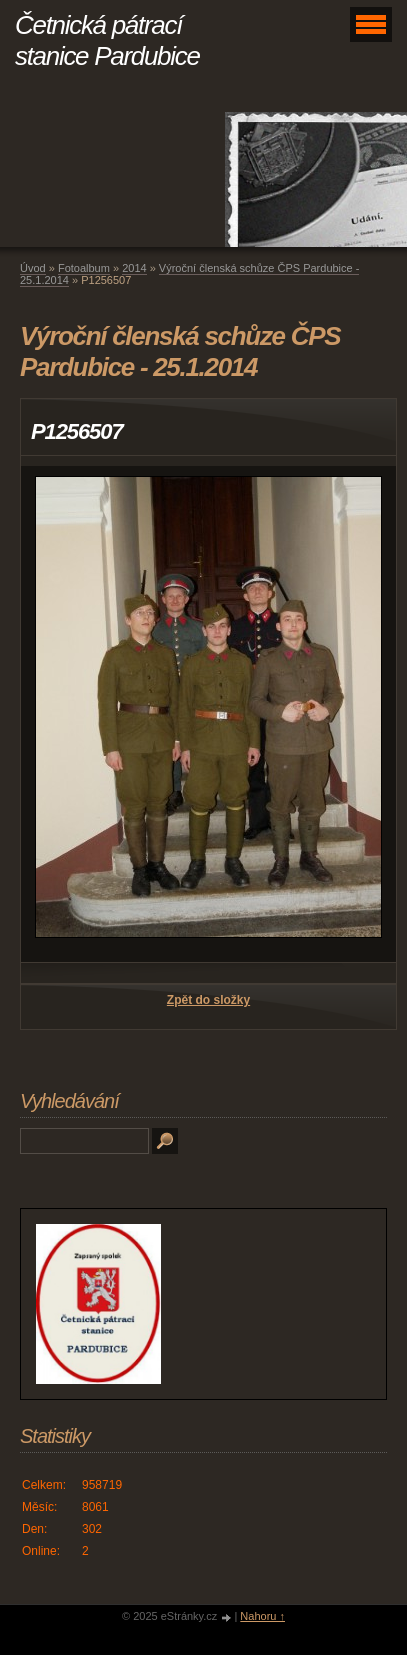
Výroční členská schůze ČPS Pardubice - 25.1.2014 (189, 274)
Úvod (33, 268)
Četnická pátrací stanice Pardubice (107, 40)
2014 (134, 268)
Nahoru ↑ (262, 1616)
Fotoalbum (84, 268)
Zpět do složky (208, 1000)
